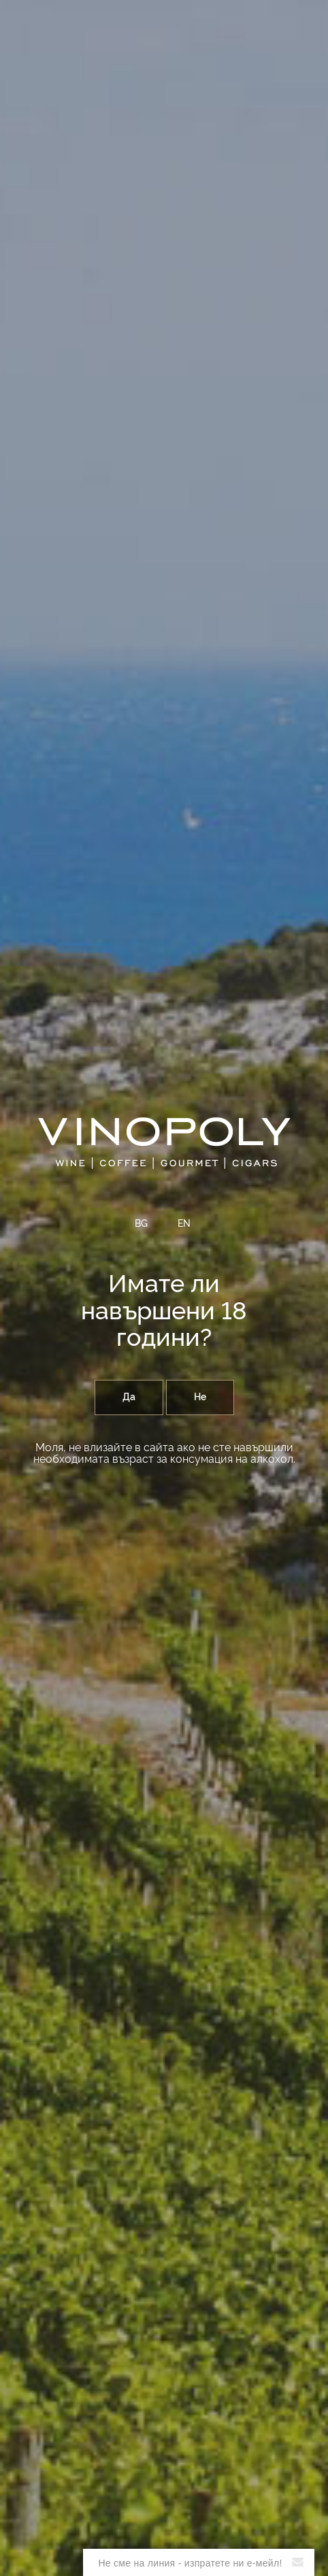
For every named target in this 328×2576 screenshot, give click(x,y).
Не (200, 1397)
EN (184, 1224)
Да (128, 1397)
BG (141, 1224)
